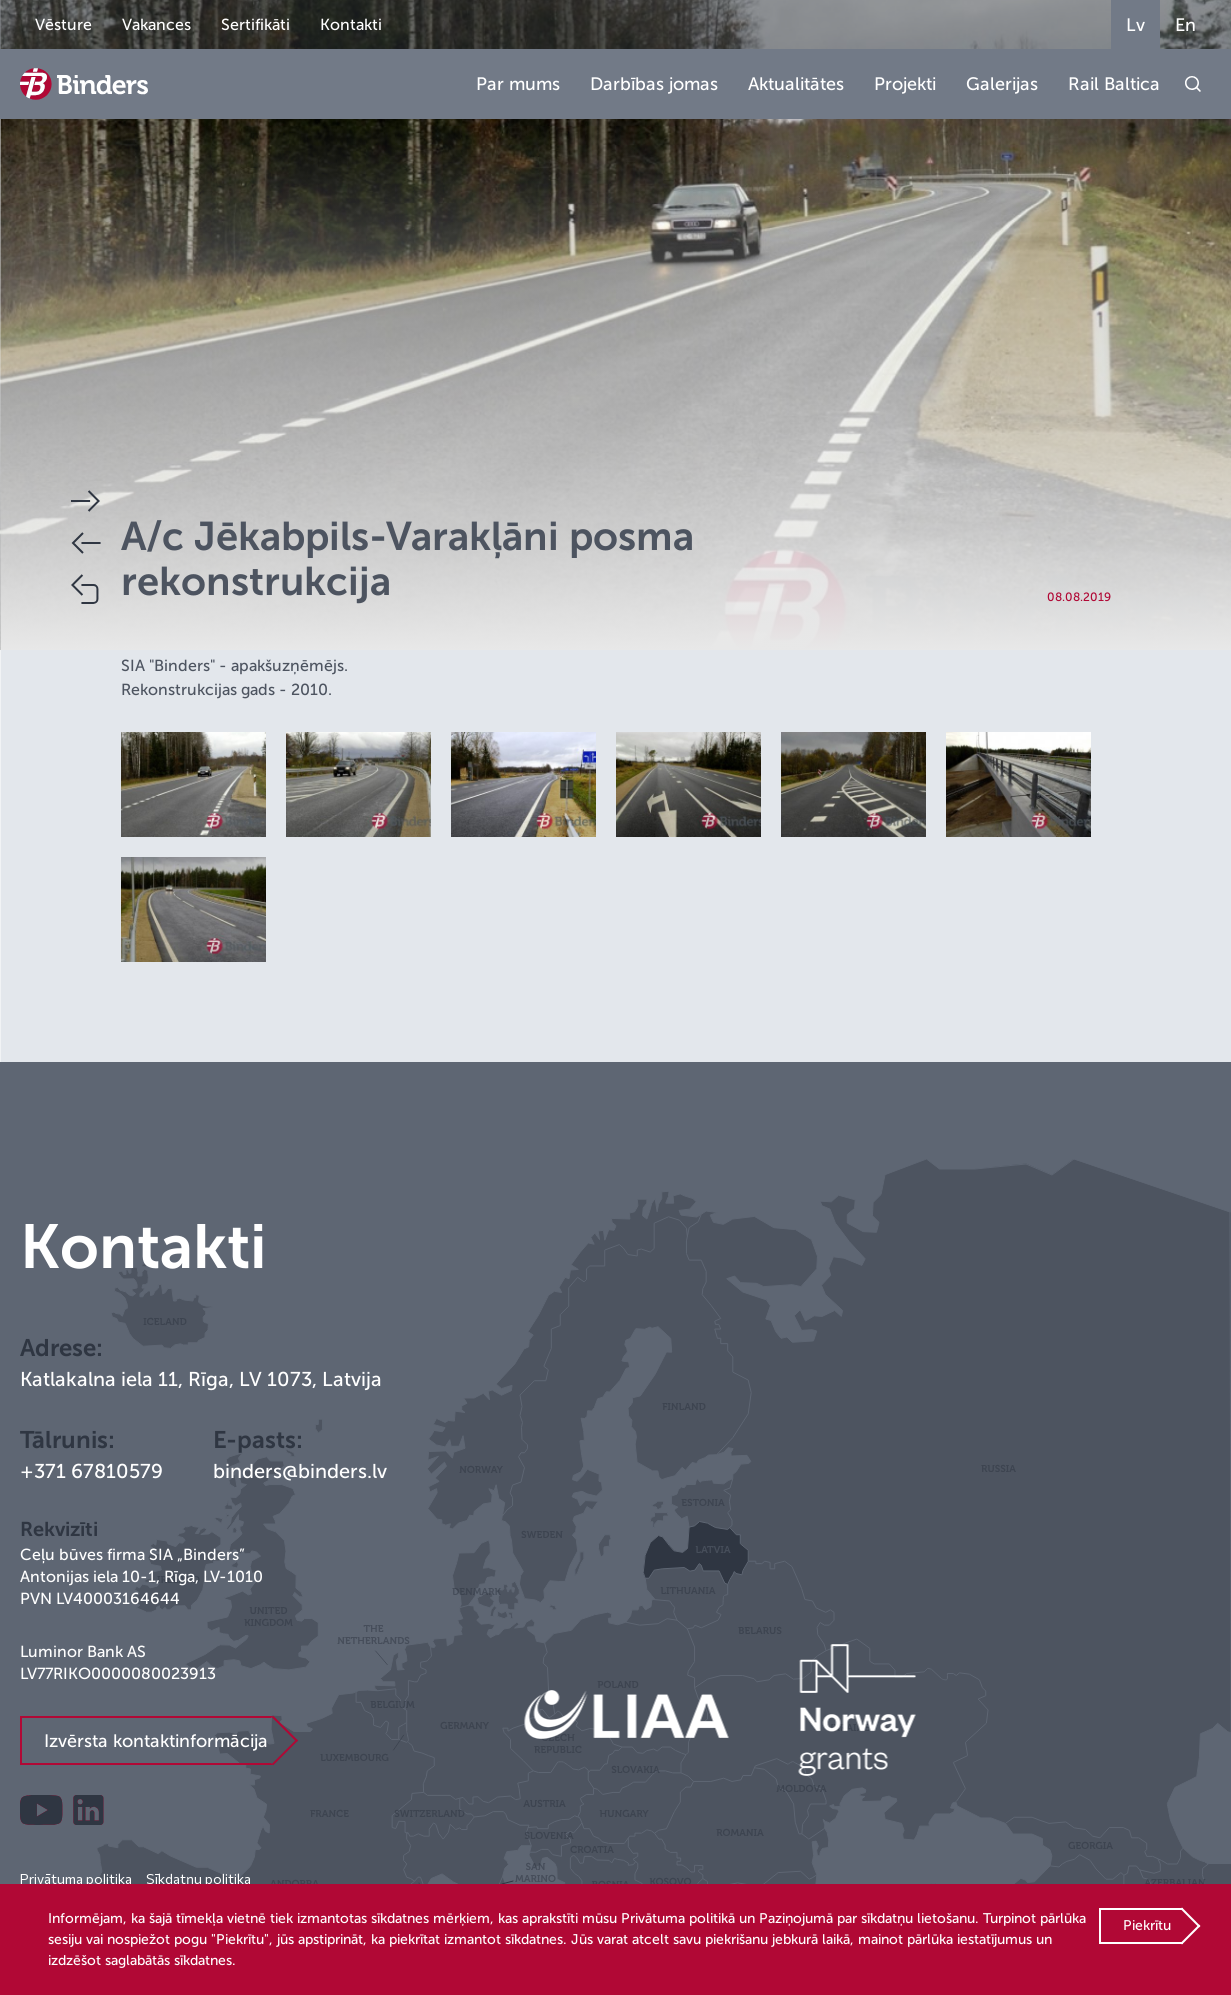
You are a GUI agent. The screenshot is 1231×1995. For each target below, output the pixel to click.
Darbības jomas (654, 84)
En (1185, 25)
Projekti (905, 84)
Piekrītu (1147, 1925)
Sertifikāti (255, 25)
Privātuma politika (76, 1878)
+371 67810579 (91, 1471)
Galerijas (1002, 84)
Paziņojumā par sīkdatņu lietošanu (867, 1918)
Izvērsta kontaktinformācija (156, 1741)
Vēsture (63, 25)
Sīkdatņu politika (198, 1878)
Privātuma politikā (678, 1918)
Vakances (156, 25)
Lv (1135, 25)
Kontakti (351, 25)
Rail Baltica (1114, 84)
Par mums (518, 84)
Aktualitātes (796, 84)
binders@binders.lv (300, 1471)
